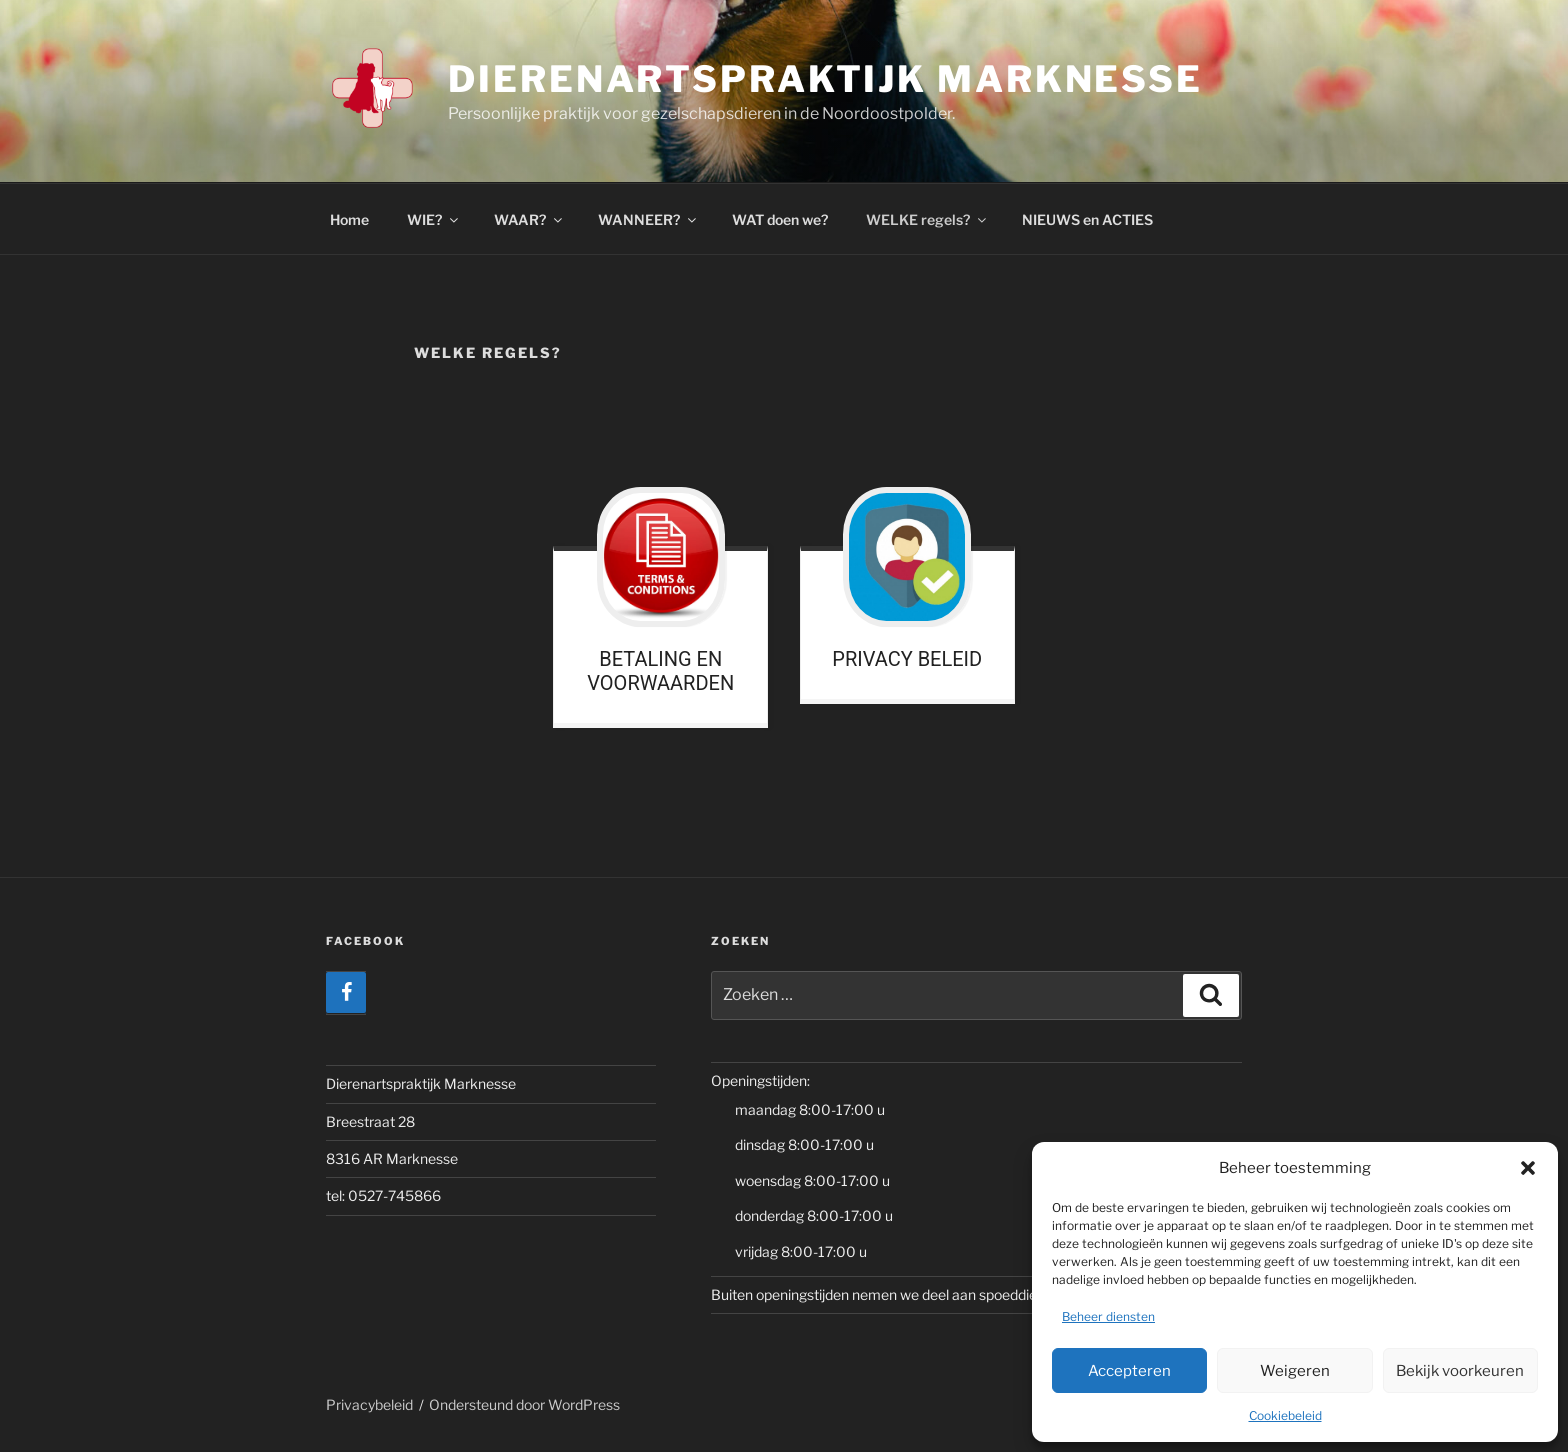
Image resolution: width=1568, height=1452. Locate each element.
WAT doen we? (780, 219)
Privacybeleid (369, 1404)
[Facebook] (346, 993)
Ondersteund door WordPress (524, 1404)
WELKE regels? (927, 219)
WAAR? (529, 219)
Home (349, 219)
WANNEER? (648, 219)
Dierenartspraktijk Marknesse (825, 79)
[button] (1528, 1168)
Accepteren (1129, 1371)
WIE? (434, 219)
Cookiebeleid (1285, 1415)
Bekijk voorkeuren (1460, 1371)
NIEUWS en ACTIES (1087, 219)
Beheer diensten (1108, 1316)
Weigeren (1295, 1371)
